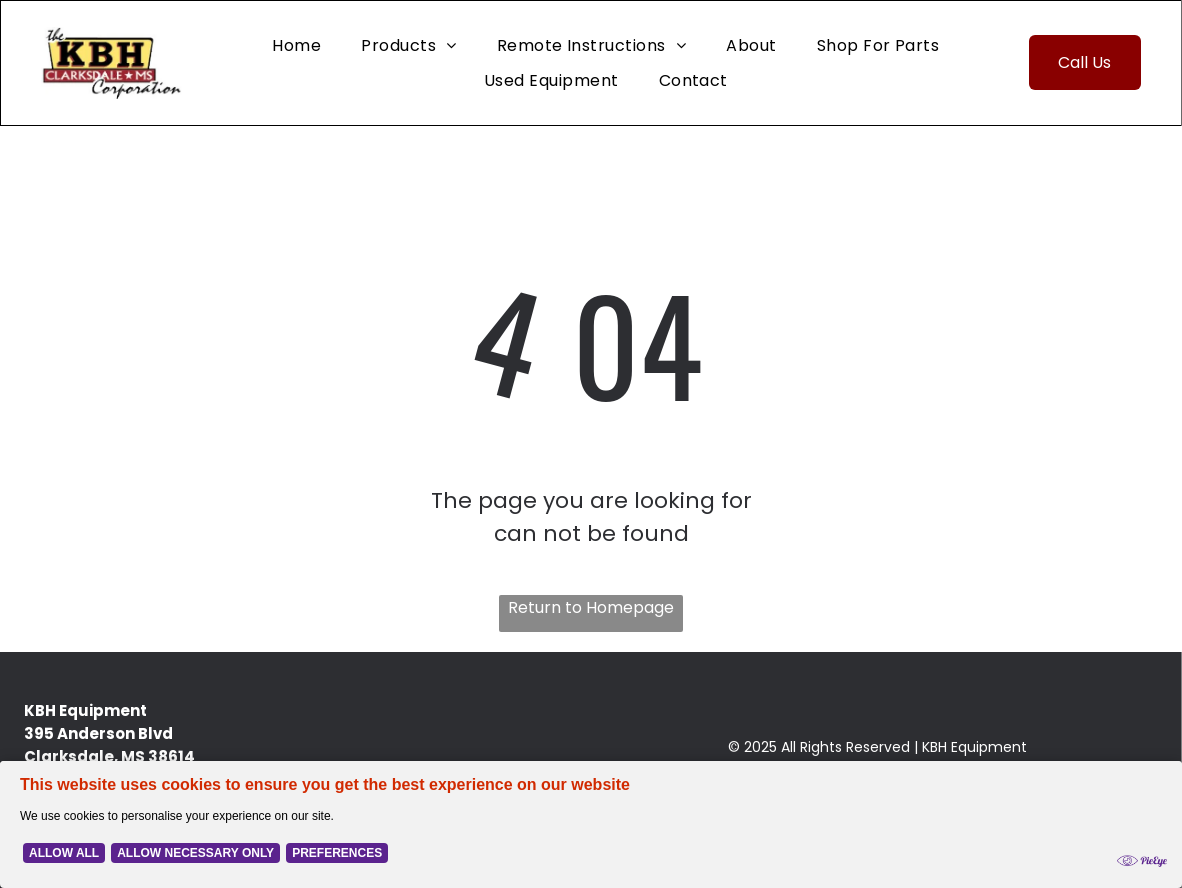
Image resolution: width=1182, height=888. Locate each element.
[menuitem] (296, 44)
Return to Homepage (591, 607)
